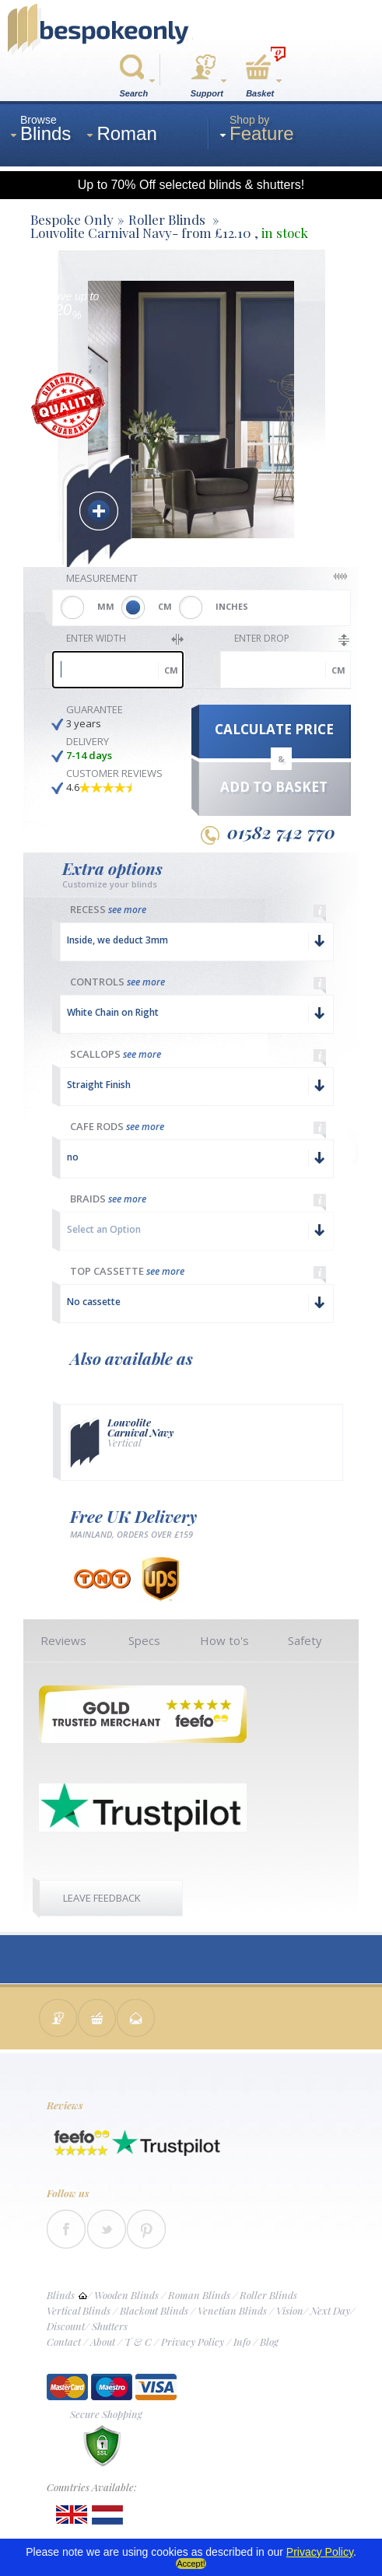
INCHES (232, 606)
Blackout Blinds (154, 2310)
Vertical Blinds (78, 2310)
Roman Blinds (199, 2294)
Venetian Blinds (232, 2310)
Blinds (61, 2294)
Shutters (110, 2326)
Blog (269, 2341)
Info (242, 2341)
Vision (289, 2310)
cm (171, 670)
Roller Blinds (268, 2294)
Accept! (191, 2563)
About (102, 2341)
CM (165, 606)
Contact (64, 2341)
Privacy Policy (192, 2341)
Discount (66, 2326)
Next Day (330, 2310)
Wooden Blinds (126, 2294)
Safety (305, 1640)
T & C (138, 2341)
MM (105, 606)
